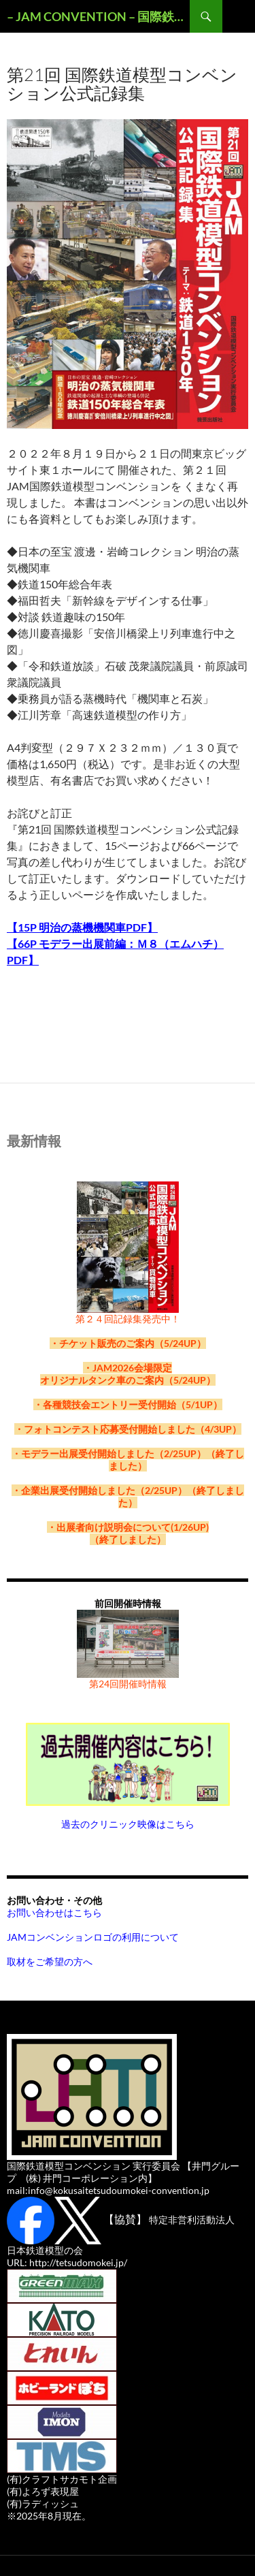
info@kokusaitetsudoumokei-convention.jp (118, 2190)
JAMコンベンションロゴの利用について (93, 1937)
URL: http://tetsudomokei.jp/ (67, 2262)
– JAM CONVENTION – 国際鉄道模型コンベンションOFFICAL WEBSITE (98, 16)
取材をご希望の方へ (49, 1961)
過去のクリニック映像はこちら (127, 1824)
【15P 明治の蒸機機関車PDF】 (82, 927)
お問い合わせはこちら (54, 1912)
